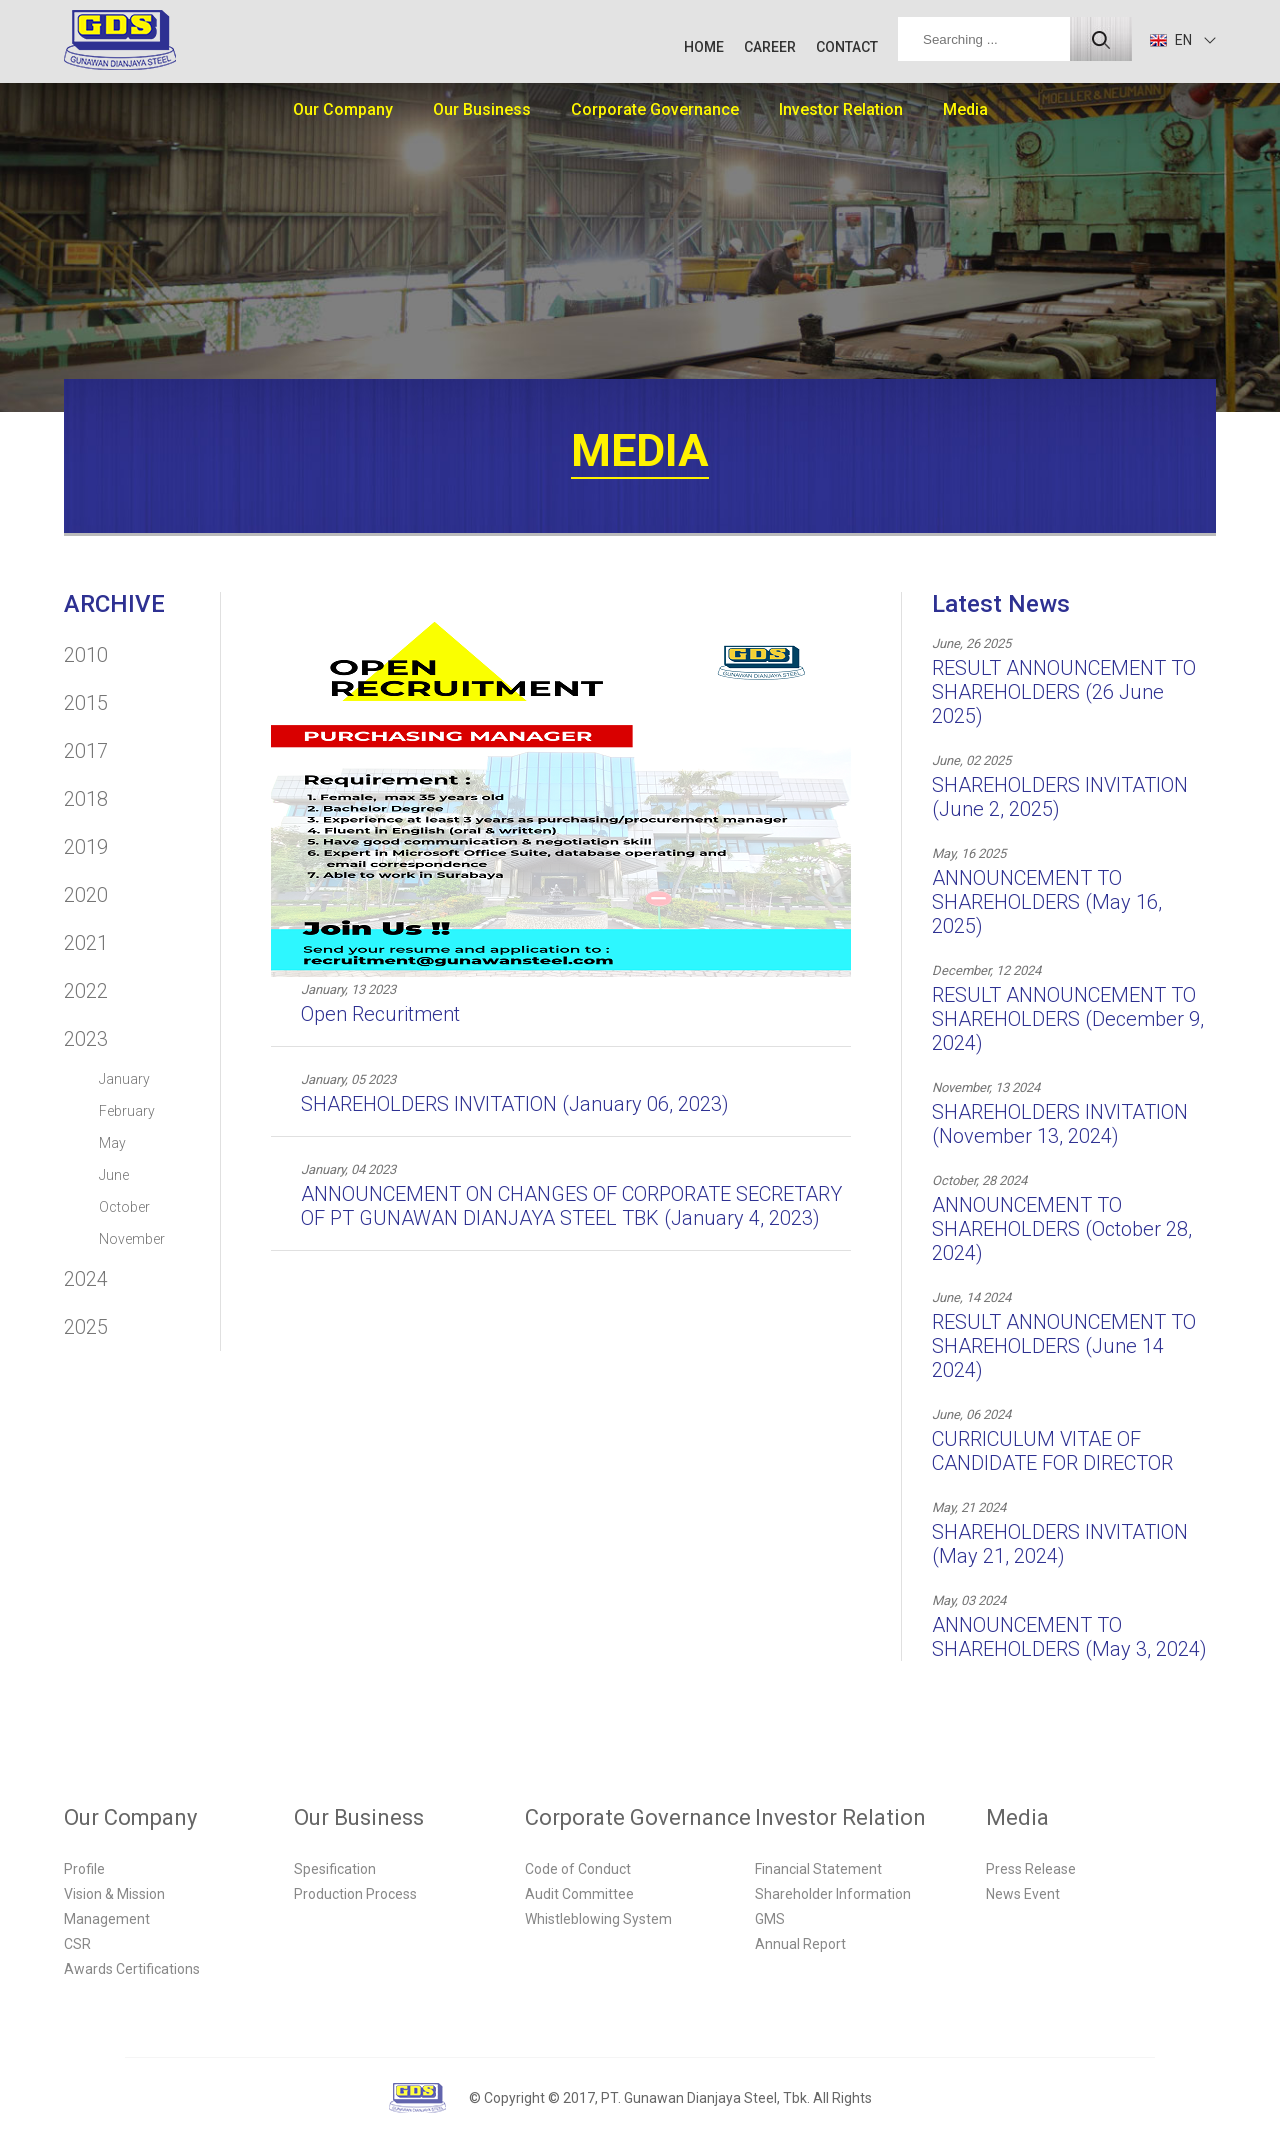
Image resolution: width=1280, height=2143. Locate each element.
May (112, 1143)
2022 (86, 991)
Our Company (343, 109)
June (114, 1175)
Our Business (482, 109)
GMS (770, 1919)
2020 (86, 895)
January (124, 1079)
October (124, 1207)
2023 (86, 1039)
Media (965, 109)
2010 (86, 655)
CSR (77, 1944)
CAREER (770, 47)
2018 (86, 799)
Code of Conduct (578, 1869)
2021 (86, 943)
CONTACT (847, 47)
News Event (1023, 1894)
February (127, 1111)
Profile (84, 1869)
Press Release (1031, 1869)
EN (1171, 40)
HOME (704, 47)
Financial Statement (818, 1869)
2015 (86, 703)
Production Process (355, 1894)
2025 (86, 1327)
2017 (86, 751)
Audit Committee (579, 1894)
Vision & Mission (114, 1894)
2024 (86, 1279)
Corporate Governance (655, 109)
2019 (86, 847)
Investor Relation (841, 109)
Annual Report (800, 1944)
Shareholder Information (833, 1894)
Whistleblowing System (598, 1919)
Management (107, 1919)
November (132, 1239)
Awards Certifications (132, 1969)
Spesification (335, 1869)
